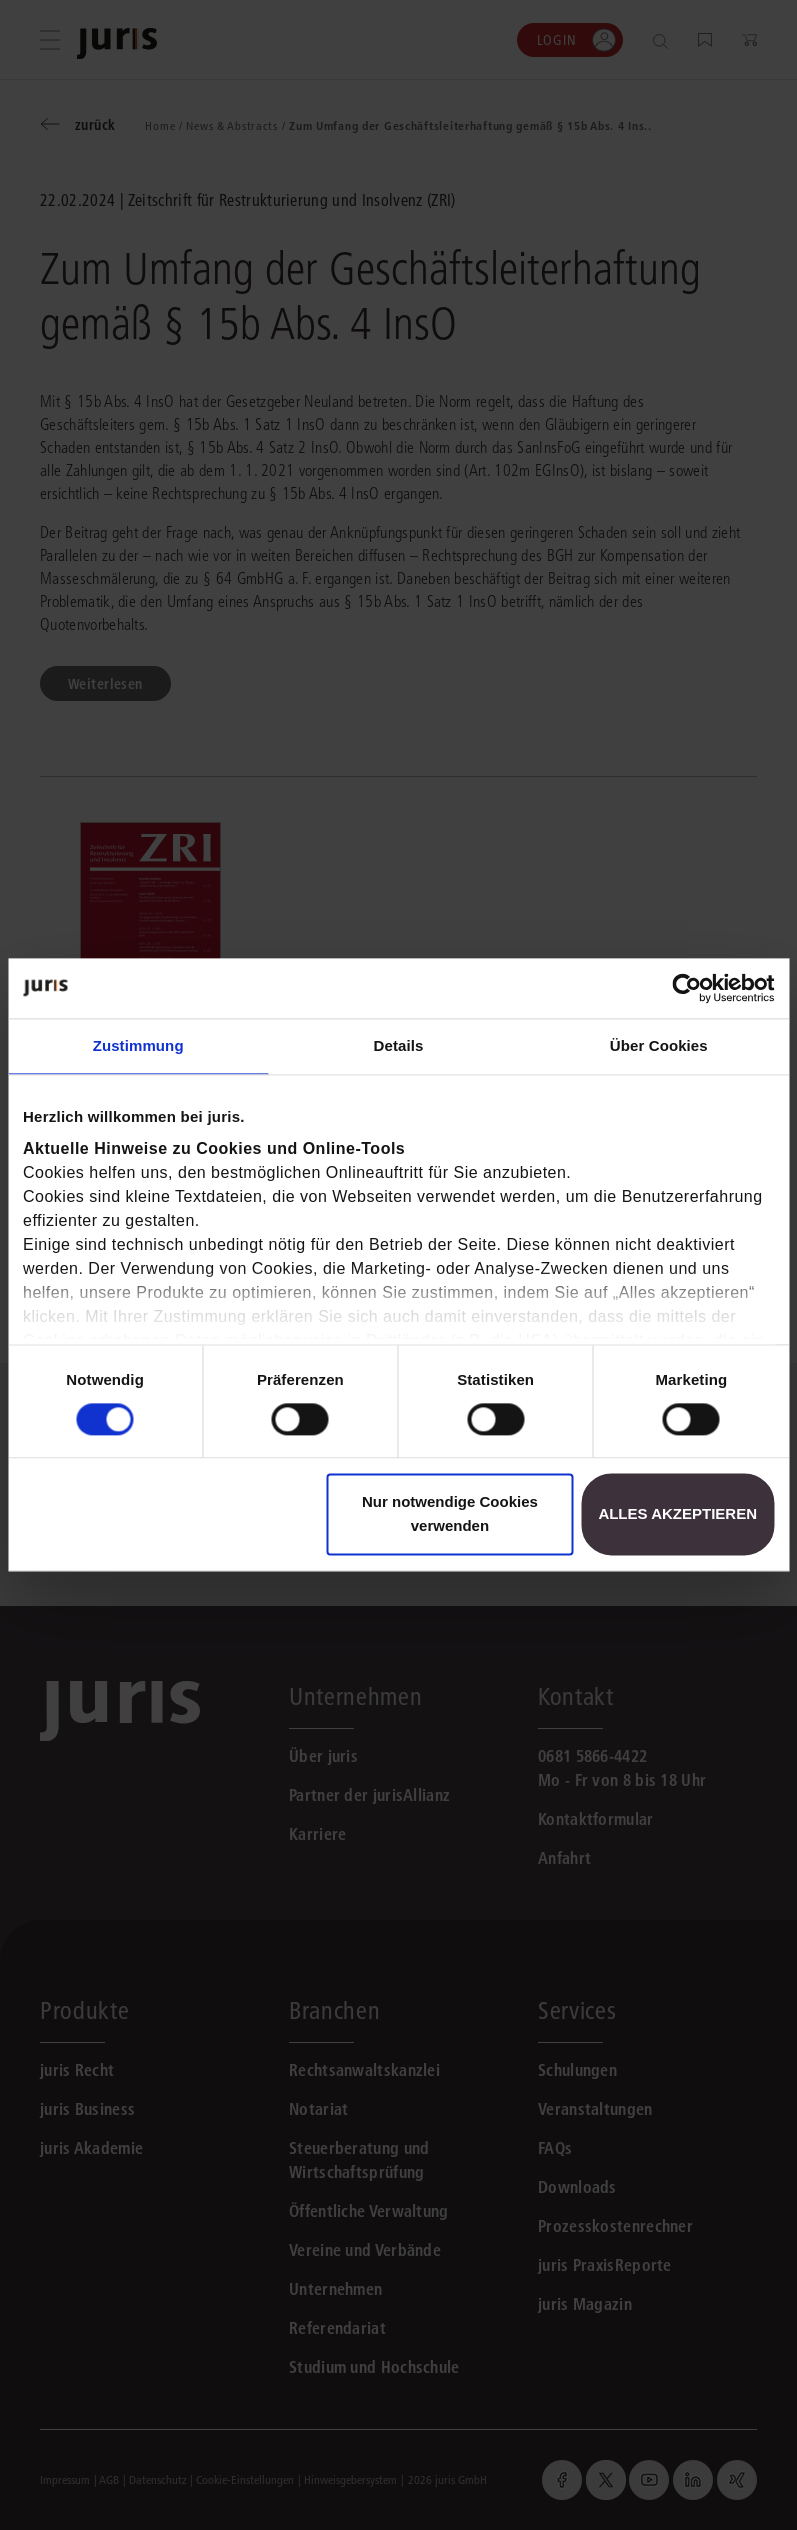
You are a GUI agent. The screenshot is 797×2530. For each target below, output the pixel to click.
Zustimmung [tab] (138, 1045)
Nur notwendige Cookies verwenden (450, 1514)
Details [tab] (399, 1045)
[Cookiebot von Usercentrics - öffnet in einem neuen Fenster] (686, 988)
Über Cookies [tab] (659, 1045)
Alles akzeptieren (677, 1514)
